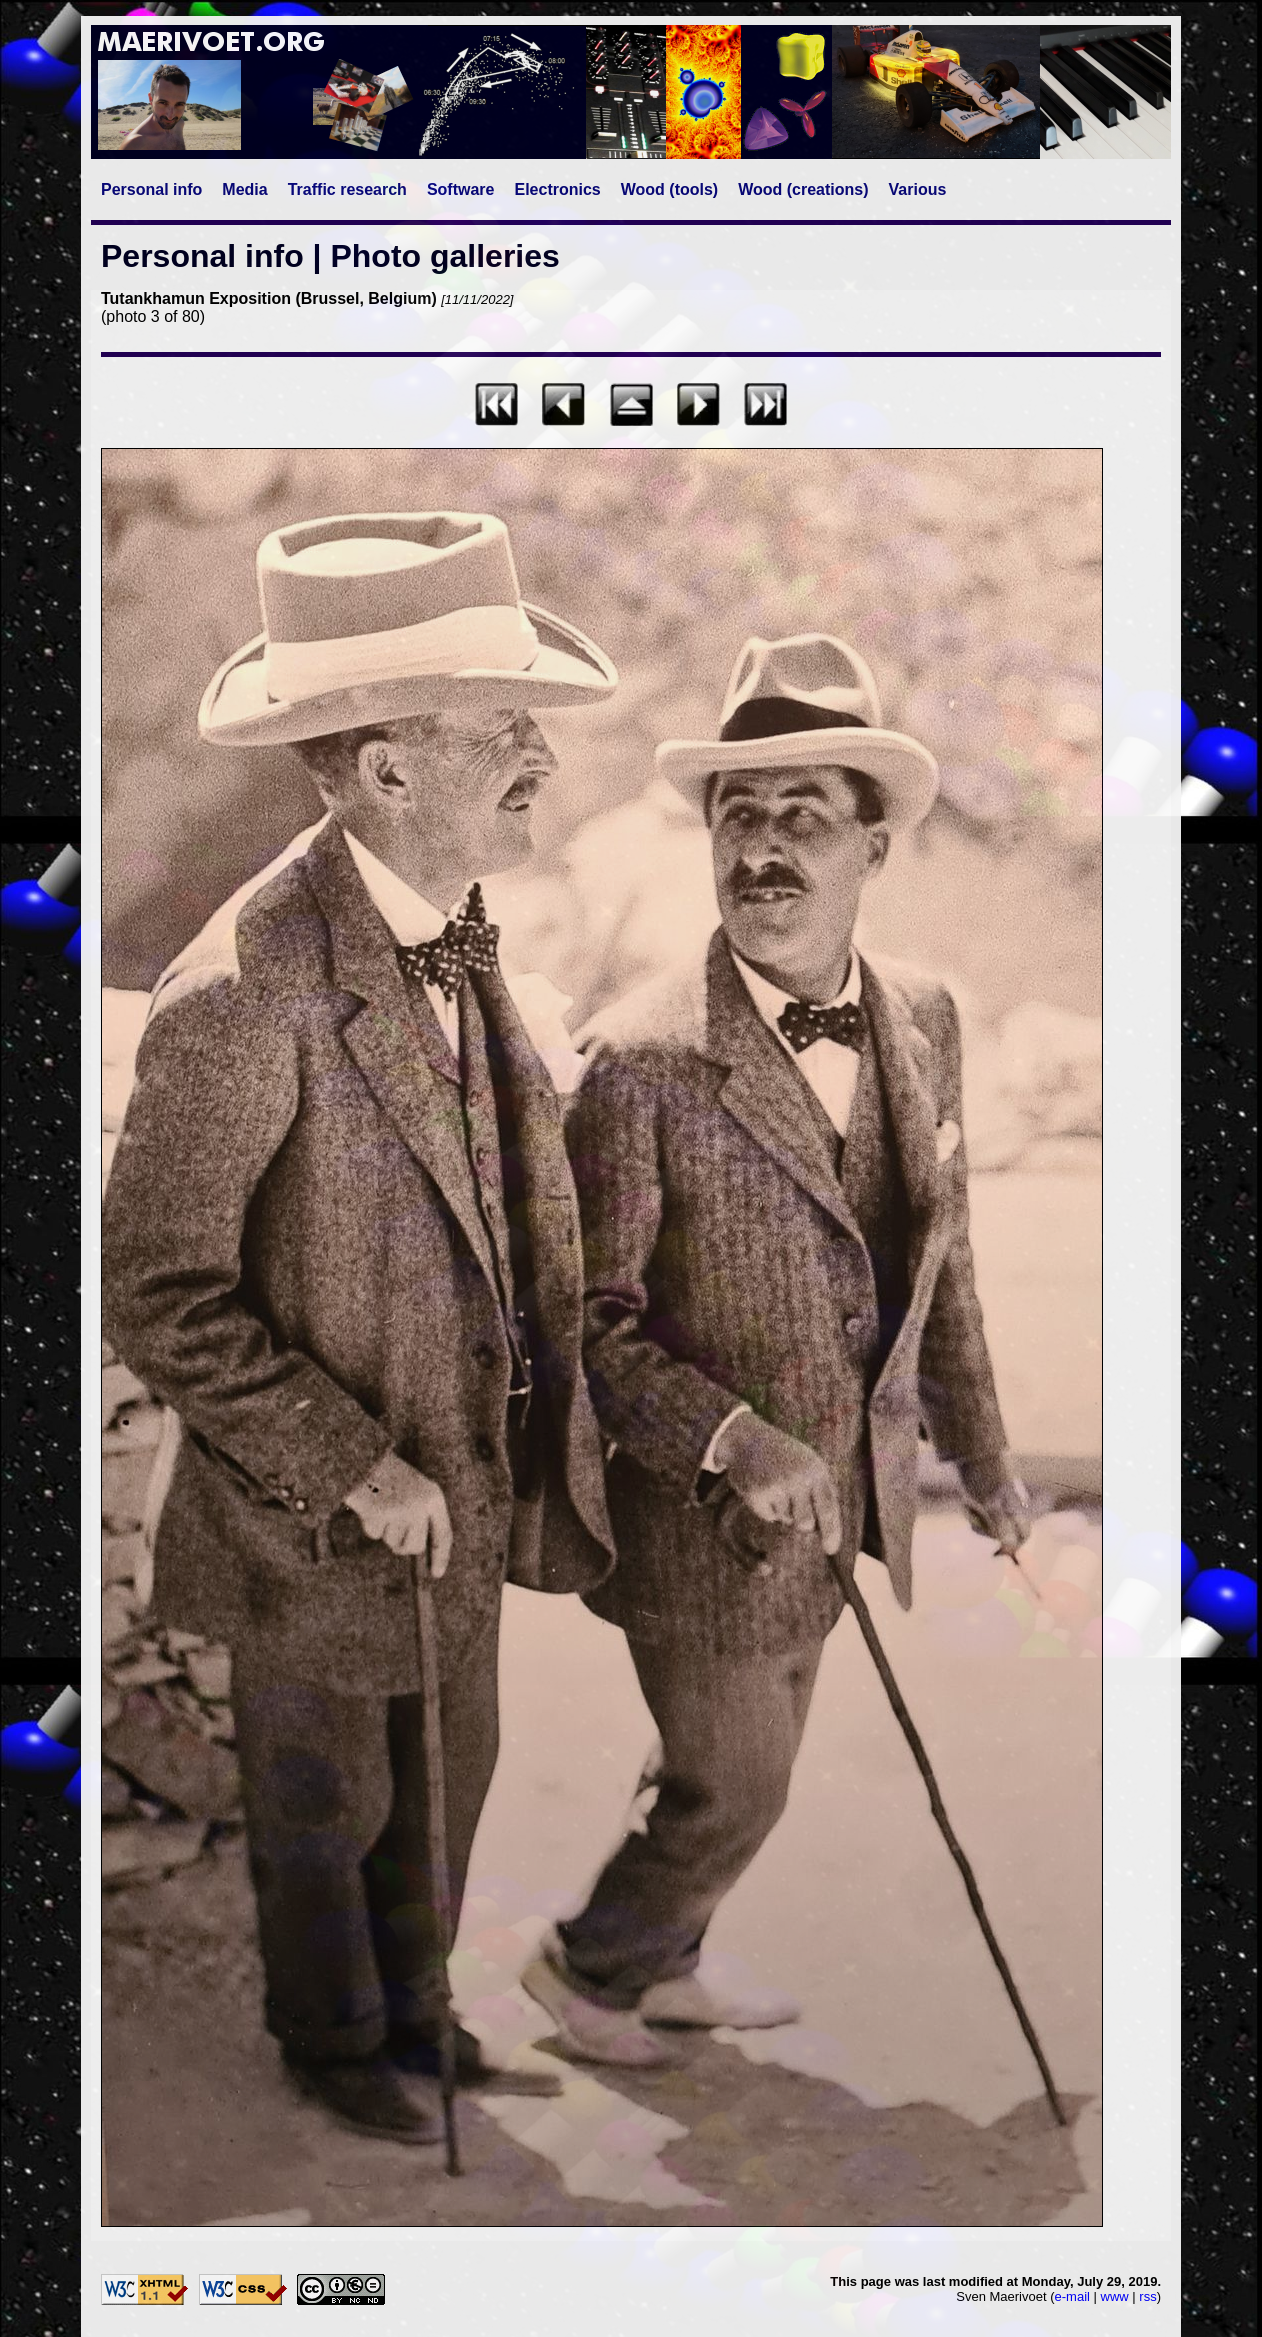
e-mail (1072, 2296)
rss (1147, 2296)
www (1115, 2296)
